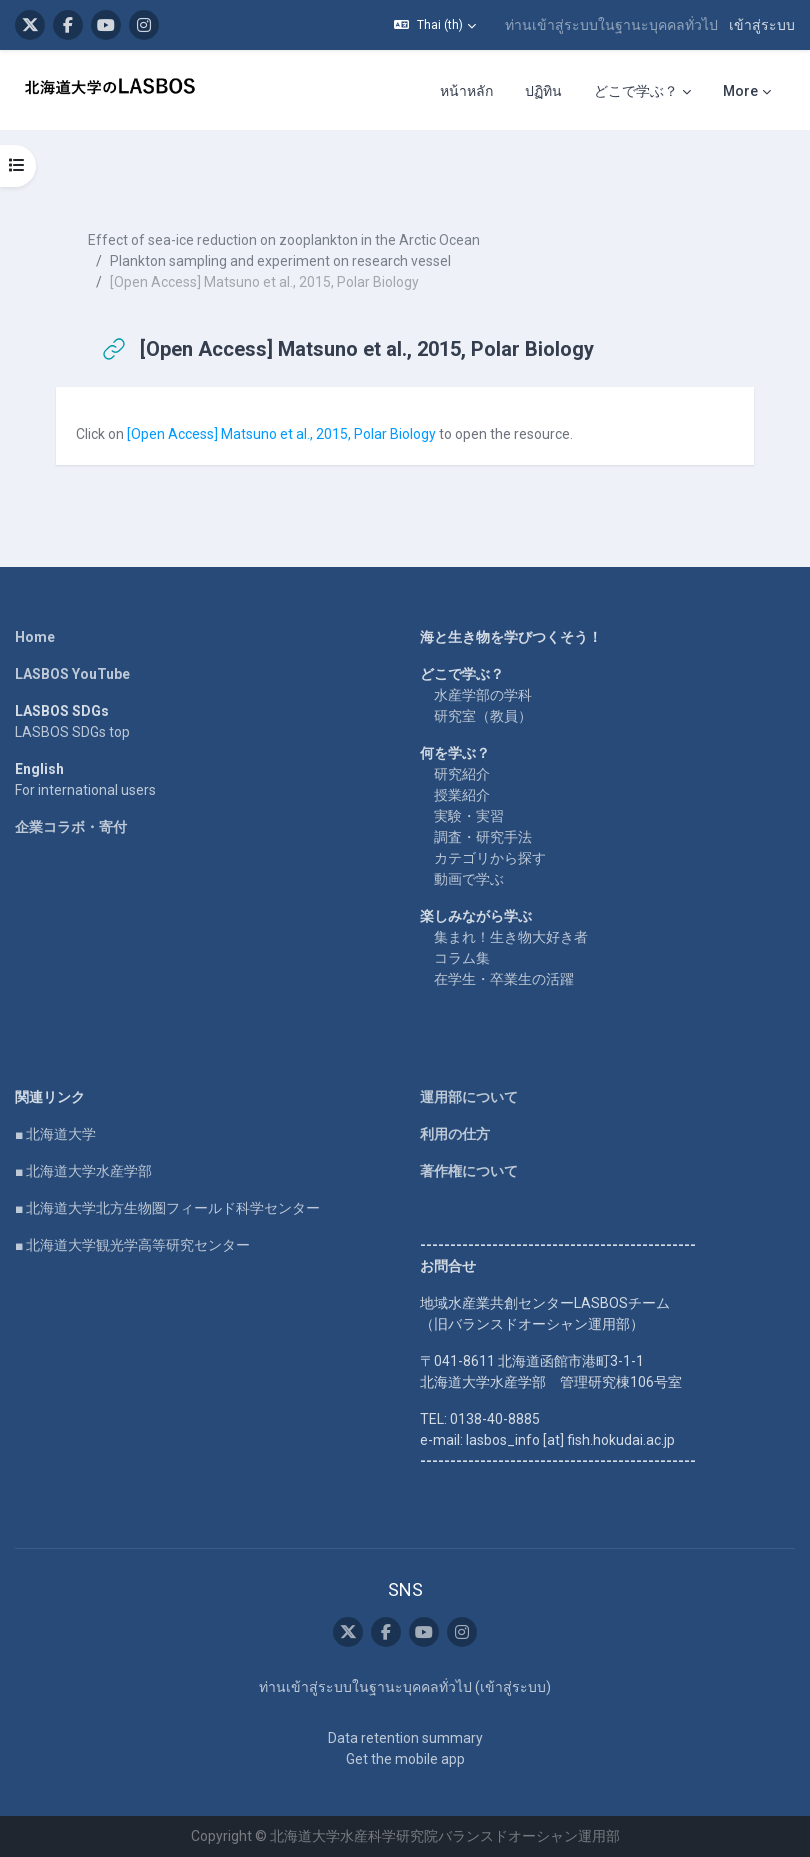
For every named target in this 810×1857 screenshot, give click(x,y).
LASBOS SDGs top (72, 732)
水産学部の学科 (483, 695)
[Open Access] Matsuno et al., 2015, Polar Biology (283, 434)
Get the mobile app (405, 1759)
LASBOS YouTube (72, 674)
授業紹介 (462, 795)
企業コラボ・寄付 (71, 827)
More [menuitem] (740, 91)
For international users (85, 790)
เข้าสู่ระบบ (762, 25)
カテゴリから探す (490, 858)
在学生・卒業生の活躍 (504, 979)
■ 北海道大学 (55, 1134)
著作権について (469, 1171)
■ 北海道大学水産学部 (83, 1171)
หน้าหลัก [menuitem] (466, 91)
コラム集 (462, 958)
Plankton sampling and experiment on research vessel (280, 261)
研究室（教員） (483, 716)
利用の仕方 (455, 1134)
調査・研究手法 (483, 837)
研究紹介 (462, 774)
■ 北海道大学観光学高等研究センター (132, 1245)
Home (35, 637)
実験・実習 (469, 816)
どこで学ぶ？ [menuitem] (636, 91)
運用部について (469, 1097)
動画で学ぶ (469, 879)
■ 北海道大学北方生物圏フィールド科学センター (167, 1208)
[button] (435, 25)
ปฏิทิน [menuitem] (543, 91)
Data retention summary (405, 1738)
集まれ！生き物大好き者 (511, 937)
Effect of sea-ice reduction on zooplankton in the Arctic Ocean (284, 240)
